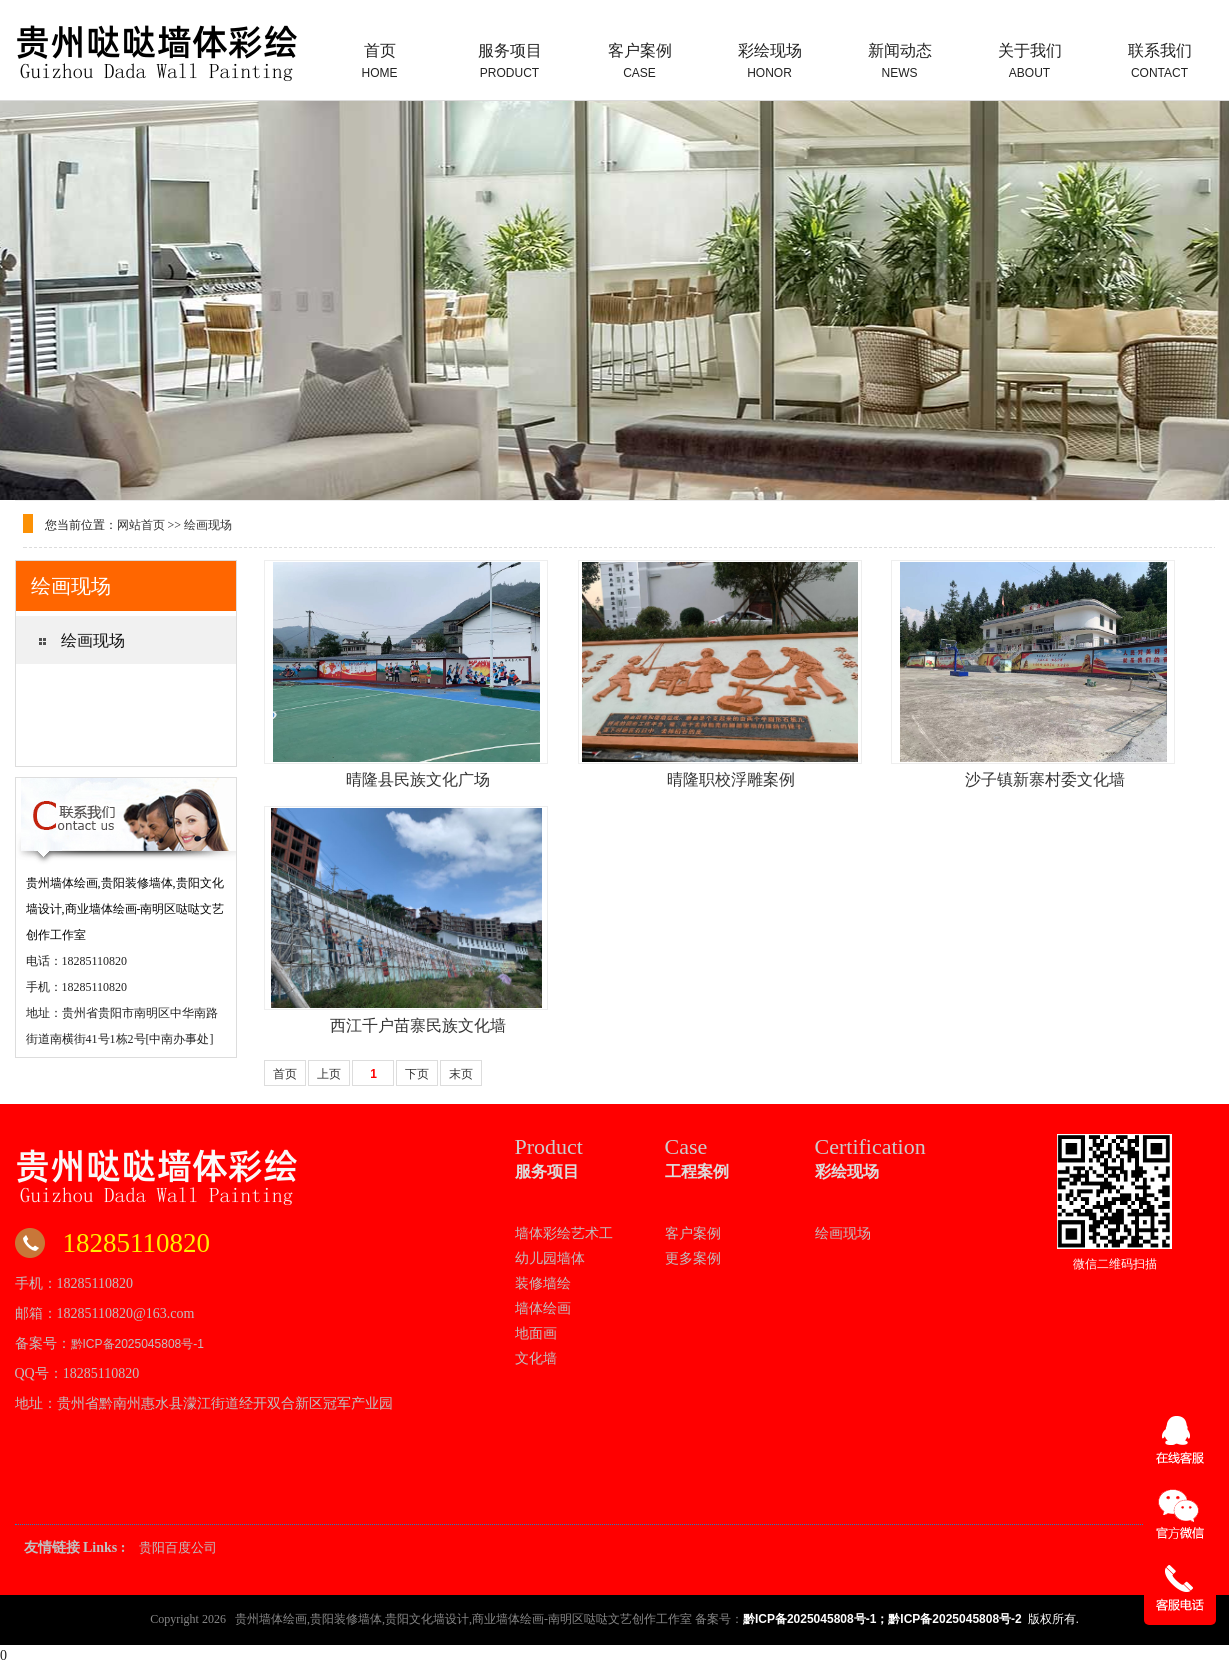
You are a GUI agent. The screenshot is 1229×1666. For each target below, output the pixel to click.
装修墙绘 (543, 1283)
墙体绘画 (543, 1308)
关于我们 (1030, 61)
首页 (380, 61)
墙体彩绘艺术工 (564, 1233)
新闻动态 (900, 61)
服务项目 (510, 61)
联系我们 (1160, 61)
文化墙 (536, 1358)
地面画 (536, 1333)
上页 (329, 1074)
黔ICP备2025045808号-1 (137, 1344)
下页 (417, 1074)
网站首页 (141, 525)
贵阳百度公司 (178, 1547)
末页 (461, 1074)
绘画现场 (208, 525)
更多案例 (693, 1258)
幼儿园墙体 (550, 1258)
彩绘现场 (770, 61)
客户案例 (640, 61)
